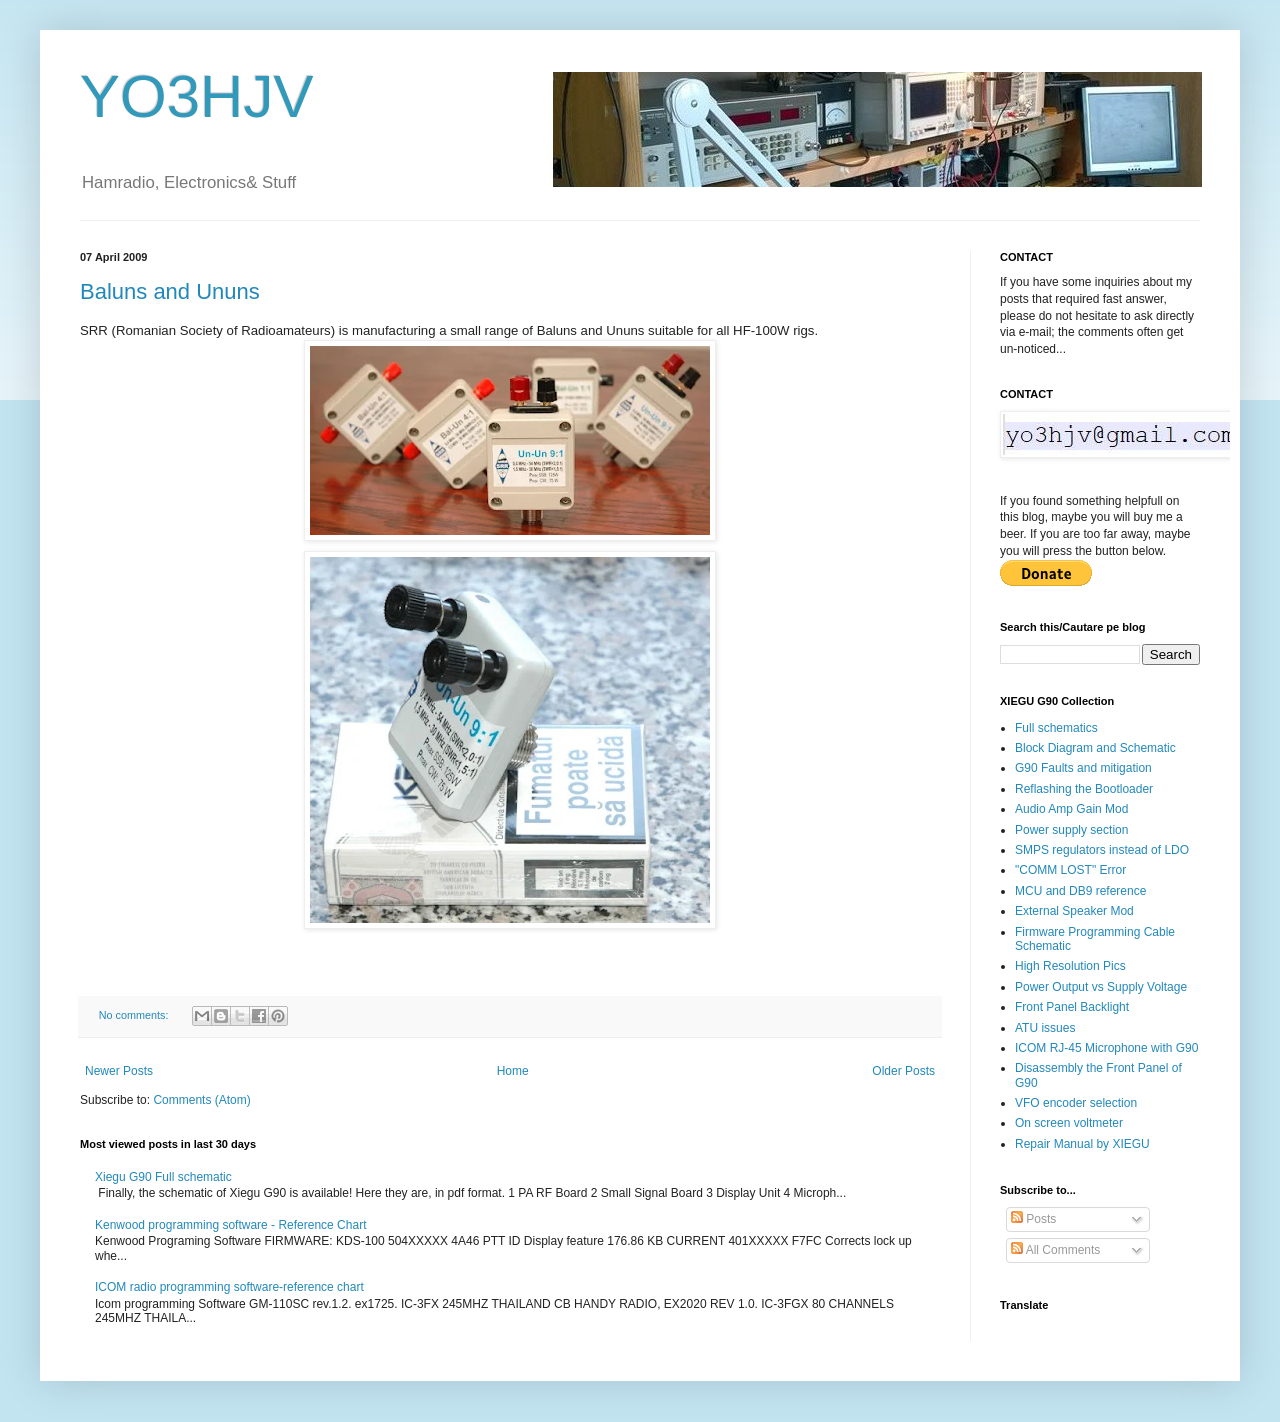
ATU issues (1045, 1028)
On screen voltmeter (1069, 1123)
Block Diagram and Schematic (1095, 748)
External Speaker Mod (1074, 911)
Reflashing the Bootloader (1084, 789)
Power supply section (1071, 830)
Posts (1033, 1219)
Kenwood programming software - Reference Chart (230, 1225)
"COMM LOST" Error (1070, 870)
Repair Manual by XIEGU (1082, 1144)
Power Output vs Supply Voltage (1101, 987)
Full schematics (1056, 728)
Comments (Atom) (201, 1100)
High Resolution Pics (1070, 966)
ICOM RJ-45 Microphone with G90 (1106, 1048)
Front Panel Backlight (1072, 1007)
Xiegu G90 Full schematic (163, 1177)
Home (513, 1071)
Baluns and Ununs (170, 291)
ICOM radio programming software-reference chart (229, 1287)
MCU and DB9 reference (1080, 891)
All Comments (1055, 1250)
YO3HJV (196, 96)
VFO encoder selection (1076, 1103)
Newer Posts (119, 1071)
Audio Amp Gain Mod (1071, 809)
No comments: (135, 1015)
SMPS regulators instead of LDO (1102, 850)
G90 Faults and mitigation (1083, 768)
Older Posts (903, 1071)
